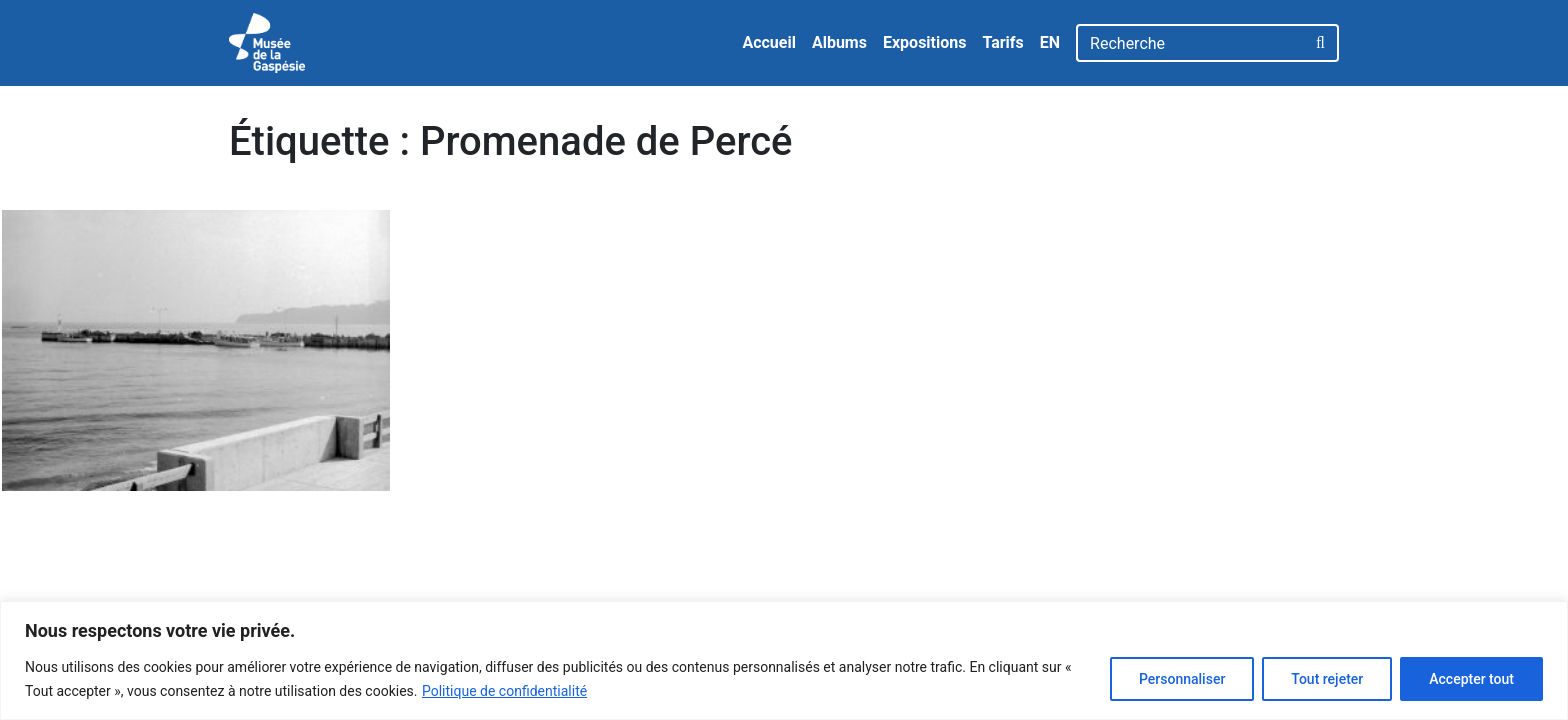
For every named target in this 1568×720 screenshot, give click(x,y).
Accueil (769, 42)
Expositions (925, 42)
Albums (839, 42)
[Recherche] (1190, 43)
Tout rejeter (1327, 679)
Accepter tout (1471, 679)
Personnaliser (1182, 679)
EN (1050, 42)
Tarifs (1002, 42)
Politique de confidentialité (504, 691)
